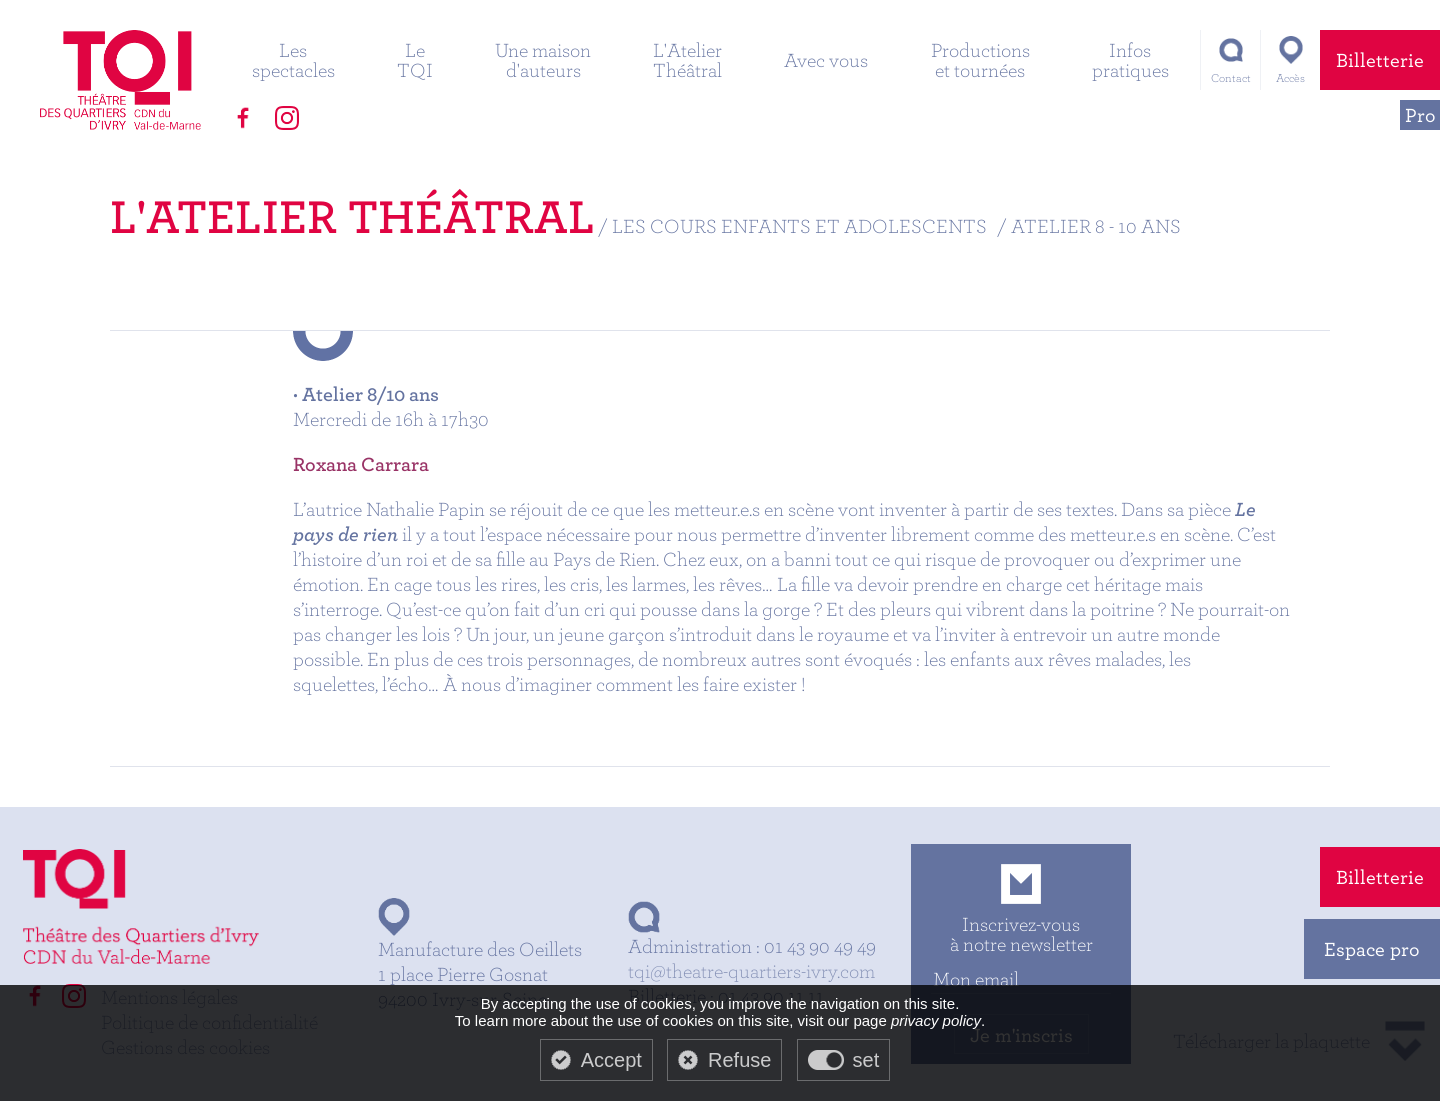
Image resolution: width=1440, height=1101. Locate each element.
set (866, 1060)
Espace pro (1372, 948)
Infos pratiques (1130, 59)
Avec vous (826, 59)
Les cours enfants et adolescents (799, 225)
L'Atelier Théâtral (687, 59)
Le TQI (415, 59)
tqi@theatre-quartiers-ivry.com (751, 970)
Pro (1420, 114)
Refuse (739, 1060)
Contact (1231, 77)
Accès (1290, 77)
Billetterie (1380, 59)
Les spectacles (293, 59)
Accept (611, 1060)
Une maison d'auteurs (543, 59)
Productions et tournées (980, 59)
